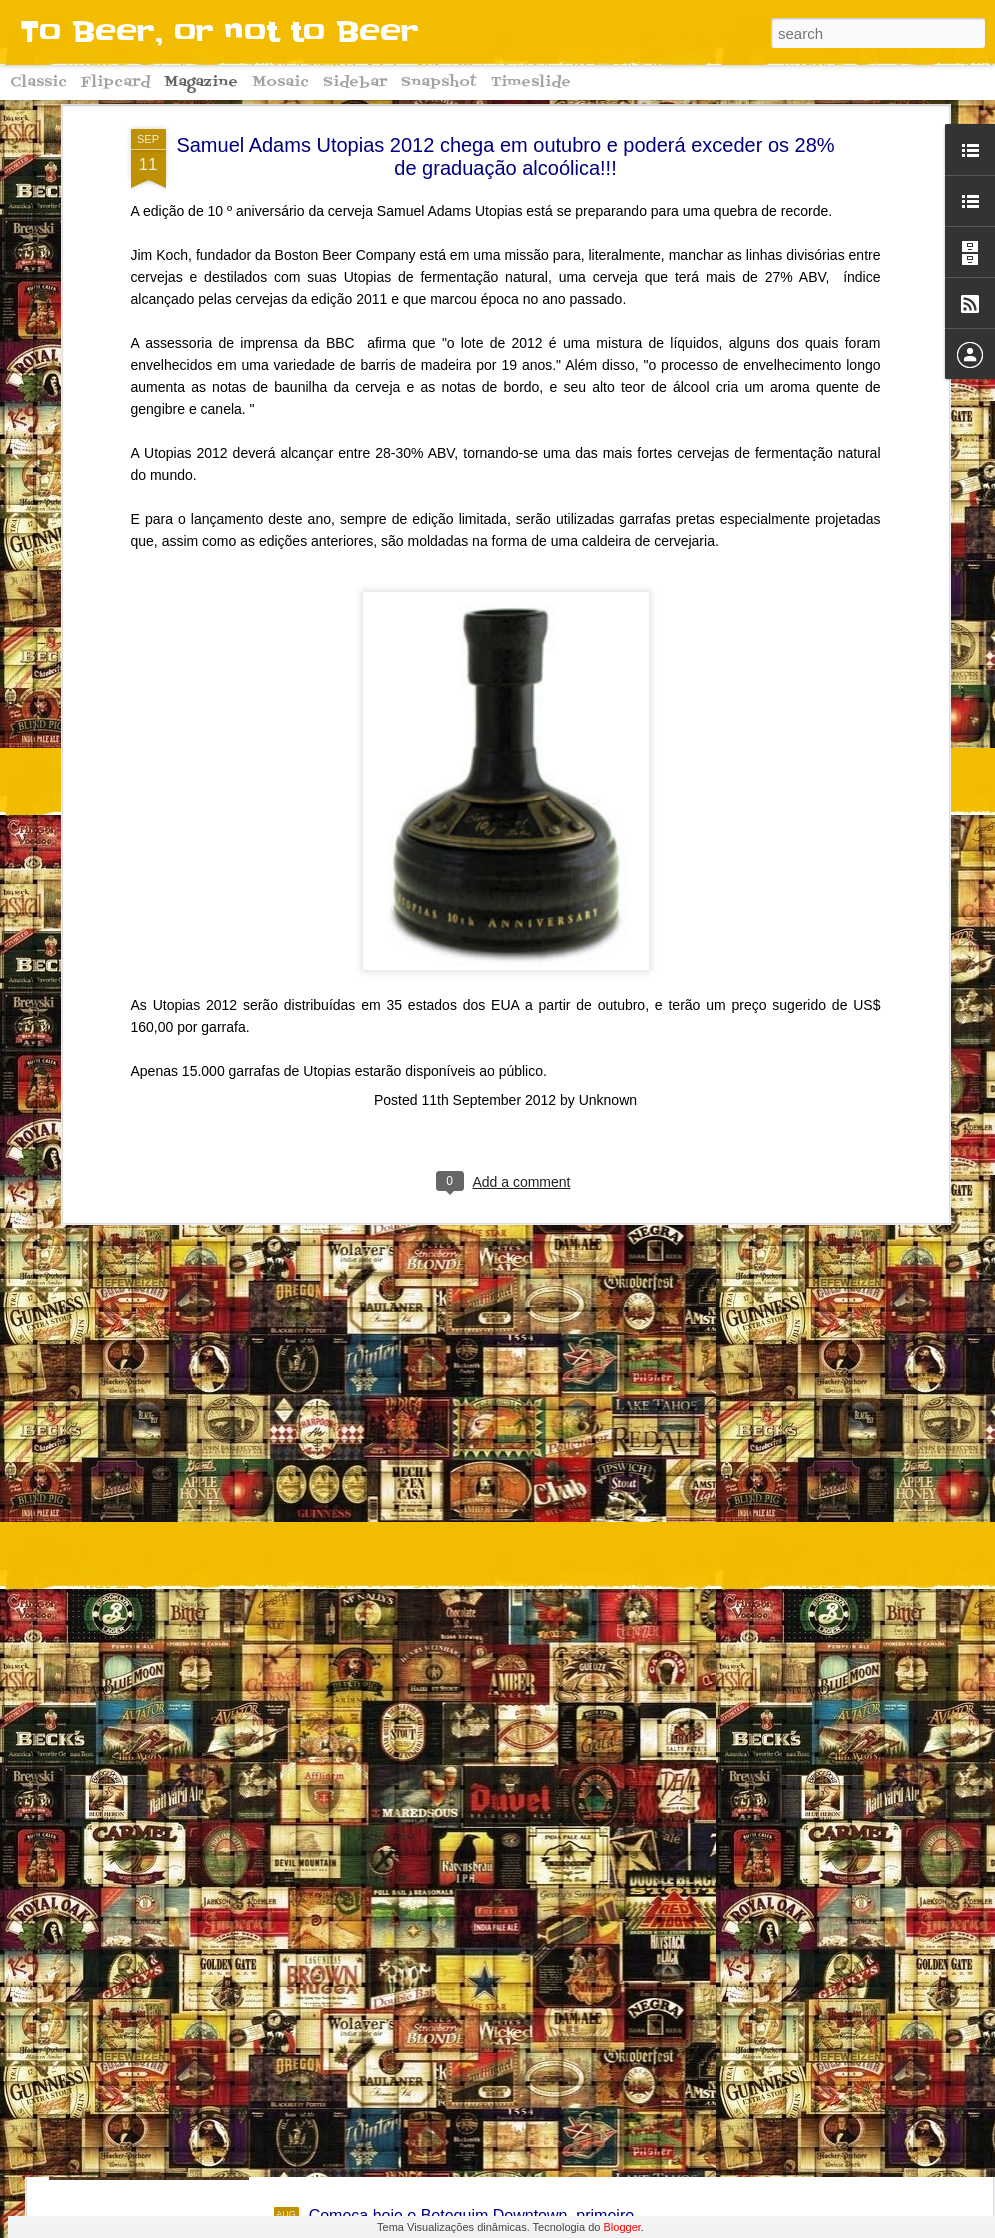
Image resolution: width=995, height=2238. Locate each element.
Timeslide (531, 82)
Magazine (201, 82)
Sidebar (355, 82)
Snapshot (439, 82)
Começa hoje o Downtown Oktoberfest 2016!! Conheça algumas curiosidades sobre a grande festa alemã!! (496, 2006)
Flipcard (115, 82)
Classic (38, 82)
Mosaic (280, 82)
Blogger (622, 2227)
